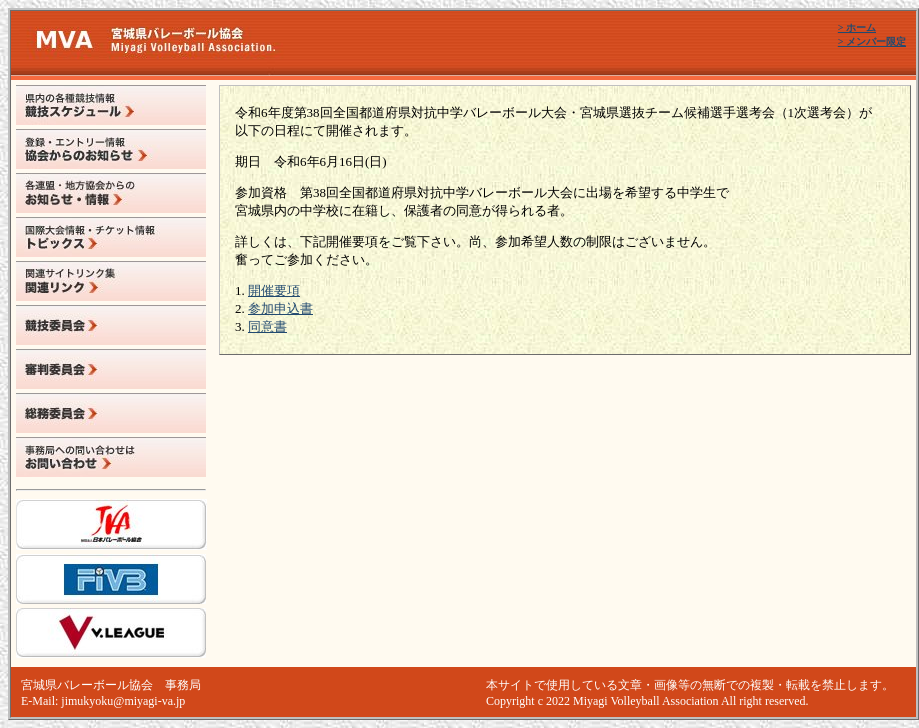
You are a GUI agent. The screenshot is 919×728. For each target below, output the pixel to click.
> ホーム (857, 27)
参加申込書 (280, 308)
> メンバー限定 (872, 41)
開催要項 (274, 290)
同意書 (267, 326)
